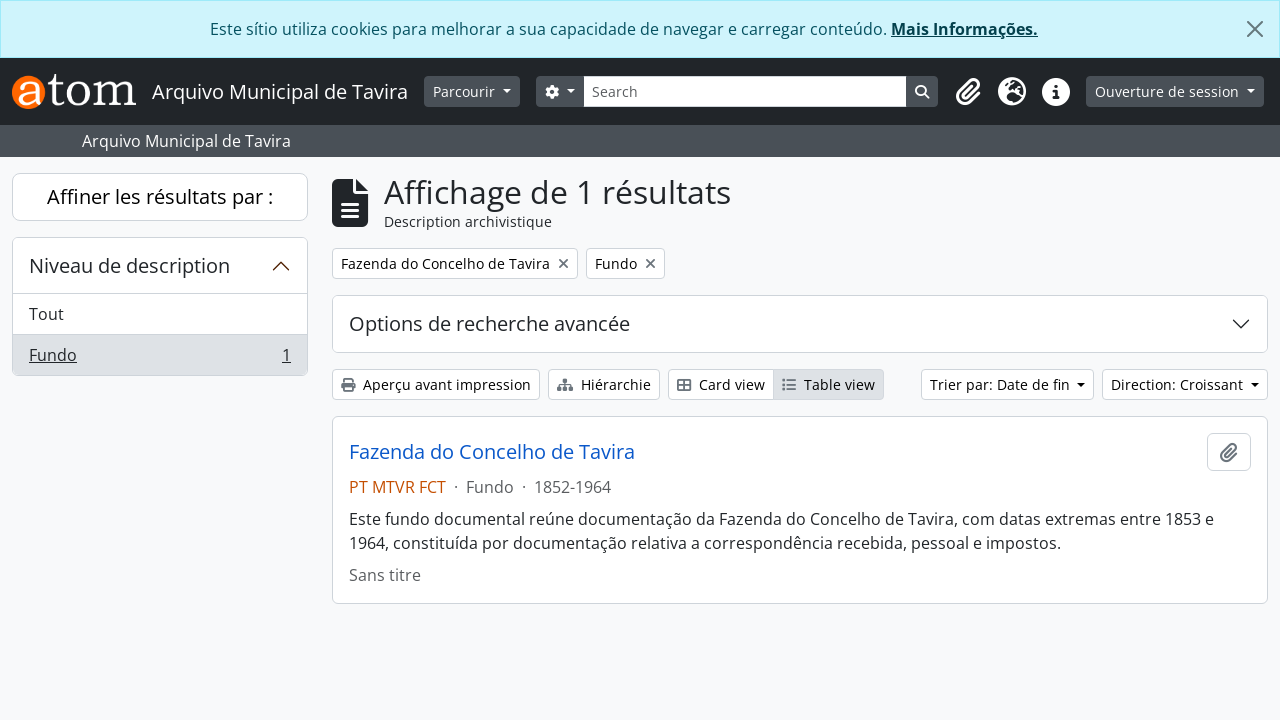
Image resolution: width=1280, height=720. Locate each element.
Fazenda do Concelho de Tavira (492, 452)
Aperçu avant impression (436, 384)
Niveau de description (129, 265)
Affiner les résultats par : (160, 196)
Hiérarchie (604, 384)
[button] (968, 92)
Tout (46, 314)
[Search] (745, 91)
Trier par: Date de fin (1002, 384)
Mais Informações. (964, 29)
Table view (828, 384)
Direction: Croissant (1179, 384)
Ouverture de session (1169, 91)
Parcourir (466, 91)
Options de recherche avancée (489, 323)
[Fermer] (1255, 29)
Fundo (159, 359)
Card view (721, 384)
